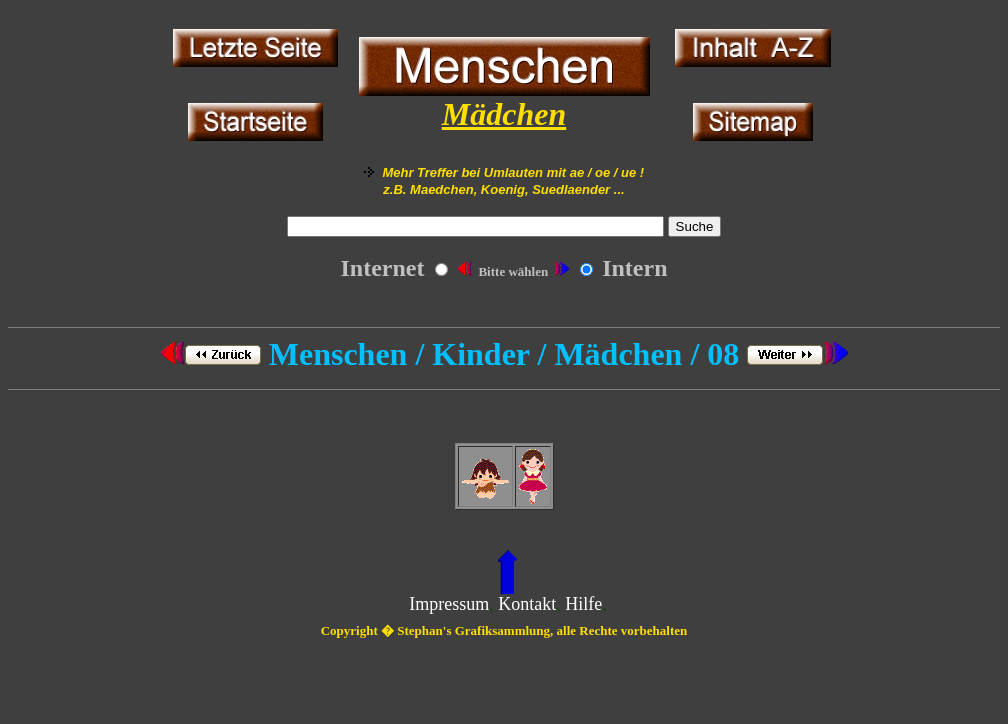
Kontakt (527, 604)
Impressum (449, 604)
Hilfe (583, 604)
